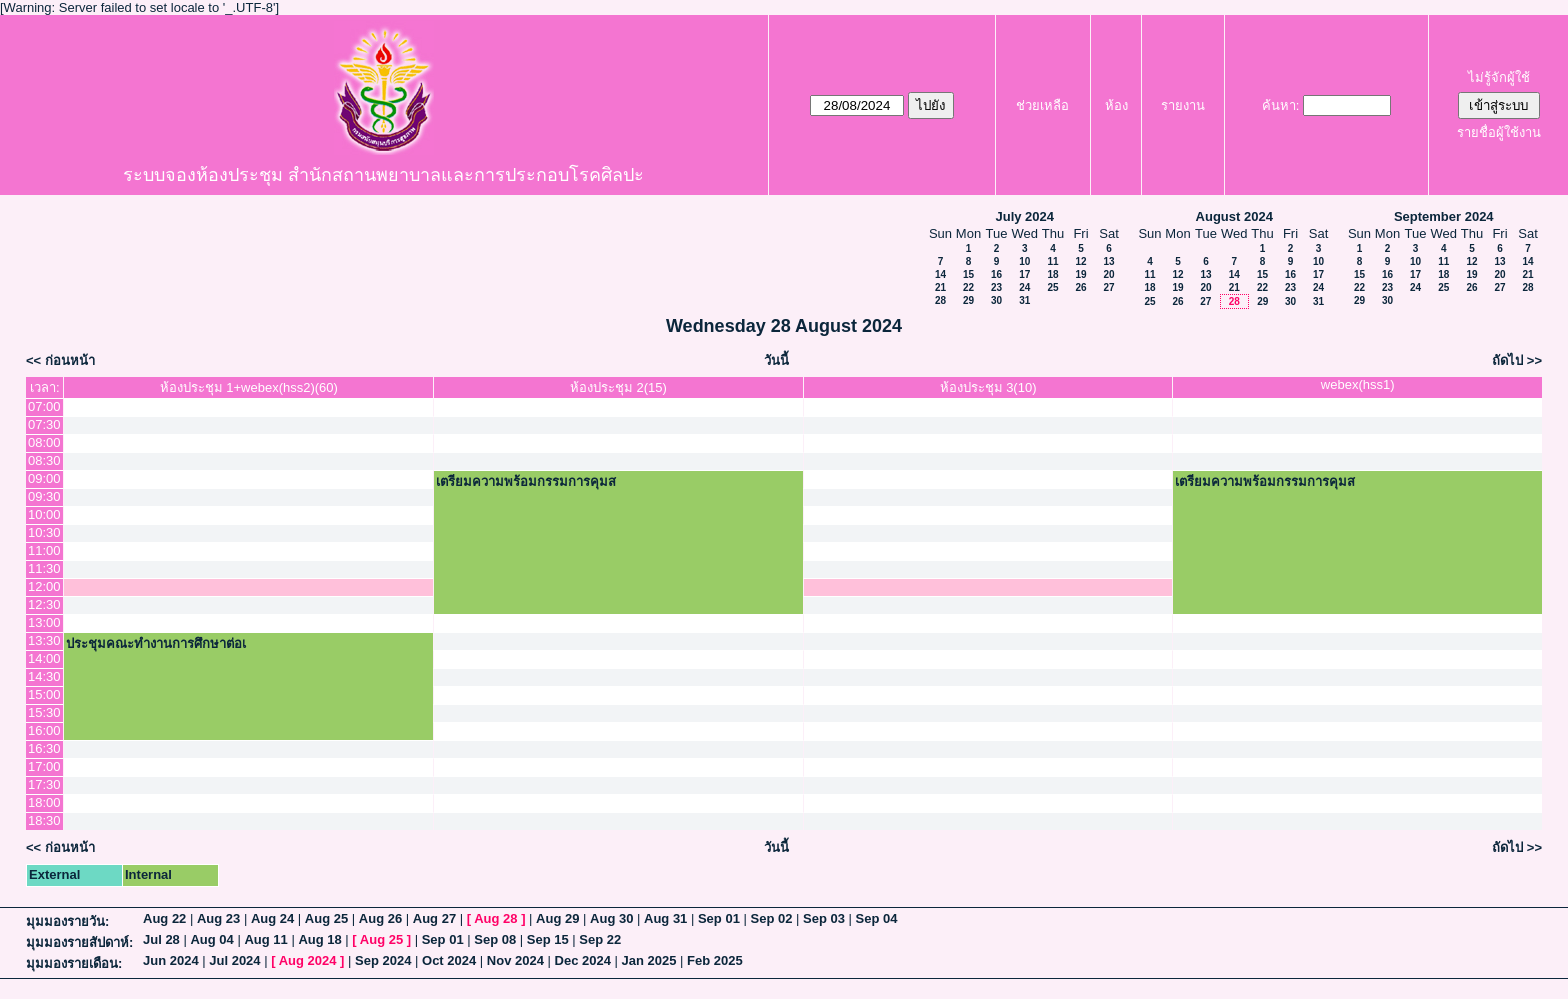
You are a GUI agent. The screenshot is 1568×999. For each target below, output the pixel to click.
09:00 (44, 478)
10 (1024, 261)
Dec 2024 (583, 960)
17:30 (44, 784)
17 (1024, 274)
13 (1108, 261)
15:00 (44, 694)
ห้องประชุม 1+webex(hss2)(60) (249, 387)
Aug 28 (495, 918)
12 (1080, 261)
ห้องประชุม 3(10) (988, 387)
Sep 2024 (383, 960)
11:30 (44, 568)
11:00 (44, 550)
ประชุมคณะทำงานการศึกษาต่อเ (156, 643)
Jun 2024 (171, 960)
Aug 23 (218, 918)
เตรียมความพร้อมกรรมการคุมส (526, 481)
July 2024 (1024, 216)
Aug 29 (557, 918)
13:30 (44, 640)
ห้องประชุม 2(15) (618, 387)
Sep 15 (548, 939)
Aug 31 (665, 918)
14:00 (44, 658)
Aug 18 (319, 939)
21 (940, 287)
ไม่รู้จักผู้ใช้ (1499, 77)
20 (1108, 274)
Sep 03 (824, 918)
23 (996, 287)
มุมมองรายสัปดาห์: (79, 942)
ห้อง (1116, 105)
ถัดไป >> (1517, 360)
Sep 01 (719, 918)
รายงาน (1183, 105)
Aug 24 (272, 918)
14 (940, 274)
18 (1052, 274)
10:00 (44, 514)
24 (1024, 287)
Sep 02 (771, 918)
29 (968, 300)
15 (968, 274)
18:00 (44, 802)
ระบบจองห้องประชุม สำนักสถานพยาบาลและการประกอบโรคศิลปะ (383, 175)
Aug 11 (265, 939)
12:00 (44, 586)
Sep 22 (600, 939)
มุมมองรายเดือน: (74, 963)
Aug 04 (211, 939)
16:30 (44, 748)
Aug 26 (380, 918)
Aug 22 (164, 918)
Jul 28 (161, 939)
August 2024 (1234, 216)
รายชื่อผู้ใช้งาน (1499, 132)
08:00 (44, 442)
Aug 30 (611, 918)
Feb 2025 (715, 960)
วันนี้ (776, 360)
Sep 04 (877, 918)
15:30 (44, 712)
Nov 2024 (515, 960)
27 (1108, 287)
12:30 (44, 604)
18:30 (44, 820)
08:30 (44, 460)
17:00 (44, 766)
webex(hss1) (1358, 384)
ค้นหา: (1281, 105)
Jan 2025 (649, 960)
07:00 (44, 406)
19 (1080, 274)
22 (968, 287)
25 (1052, 287)
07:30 (44, 424)
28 (940, 300)
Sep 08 (495, 939)
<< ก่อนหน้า (60, 360)
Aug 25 (326, 918)
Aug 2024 (308, 960)
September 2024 (1444, 216)
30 (996, 300)
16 (996, 274)
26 (1080, 287)
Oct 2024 (449, 960)
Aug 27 (434, 918)
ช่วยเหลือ (1042, 105)
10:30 (44, 532)
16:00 (44, 730)
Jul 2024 (234, 960)
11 (1052, 261)
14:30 (44, 676)
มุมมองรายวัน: (67, 921)
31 (1024, 300)
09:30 (44, 496)
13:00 (44, 622)
